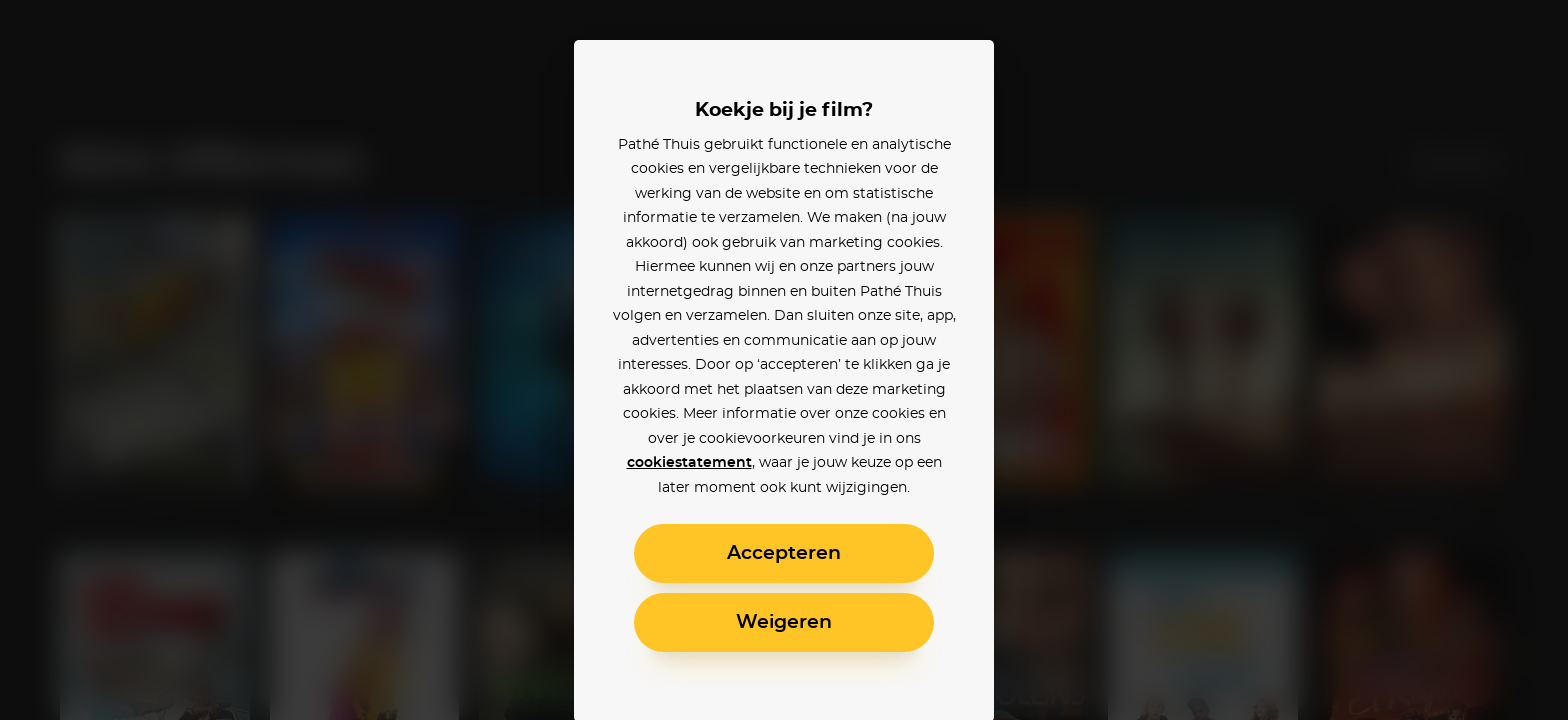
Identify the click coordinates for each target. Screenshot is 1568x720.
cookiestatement (689, 463)
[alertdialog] (784, 360)
